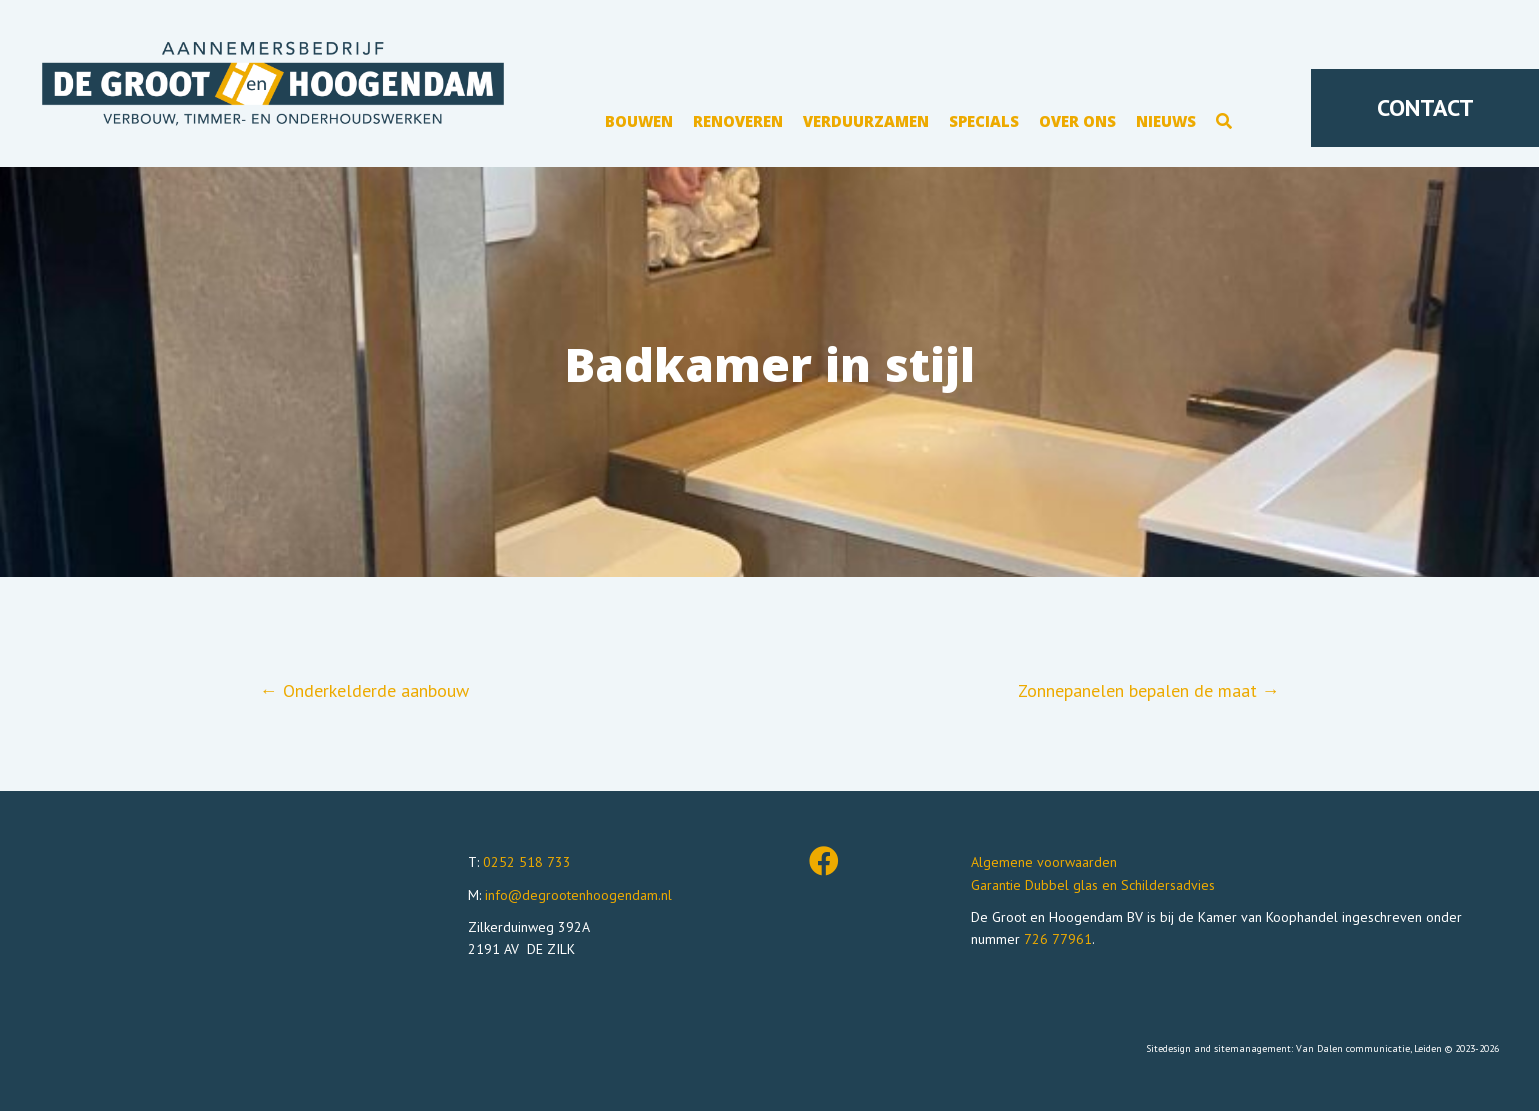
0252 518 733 (527, 862)
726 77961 (1058, 939)
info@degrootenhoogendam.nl (578, 895)
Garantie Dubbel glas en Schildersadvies (1093, 885)
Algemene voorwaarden (1044, 862)
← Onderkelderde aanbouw (364, 690)
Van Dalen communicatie (1353, 1048)
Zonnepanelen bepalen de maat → (1149, 690)
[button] (1224, 125)
